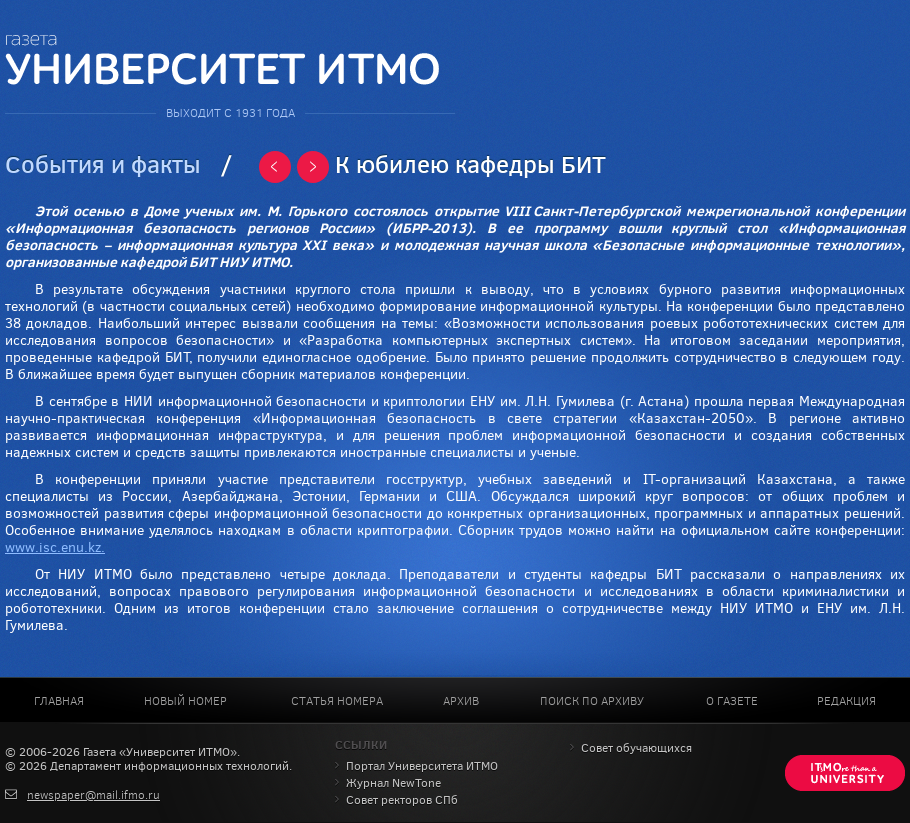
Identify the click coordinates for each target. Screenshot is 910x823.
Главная (59, 701)
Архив (461, 701)
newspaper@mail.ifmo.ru (93, 795)
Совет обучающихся (636, 748)
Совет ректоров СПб (402, 800)
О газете (732, 701)
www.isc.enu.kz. (55, 547)
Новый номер (185, 701)
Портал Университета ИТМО (422, 766)
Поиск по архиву (592, 701)
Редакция (846, 701)
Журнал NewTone (393, 783)
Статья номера (337, 701)
